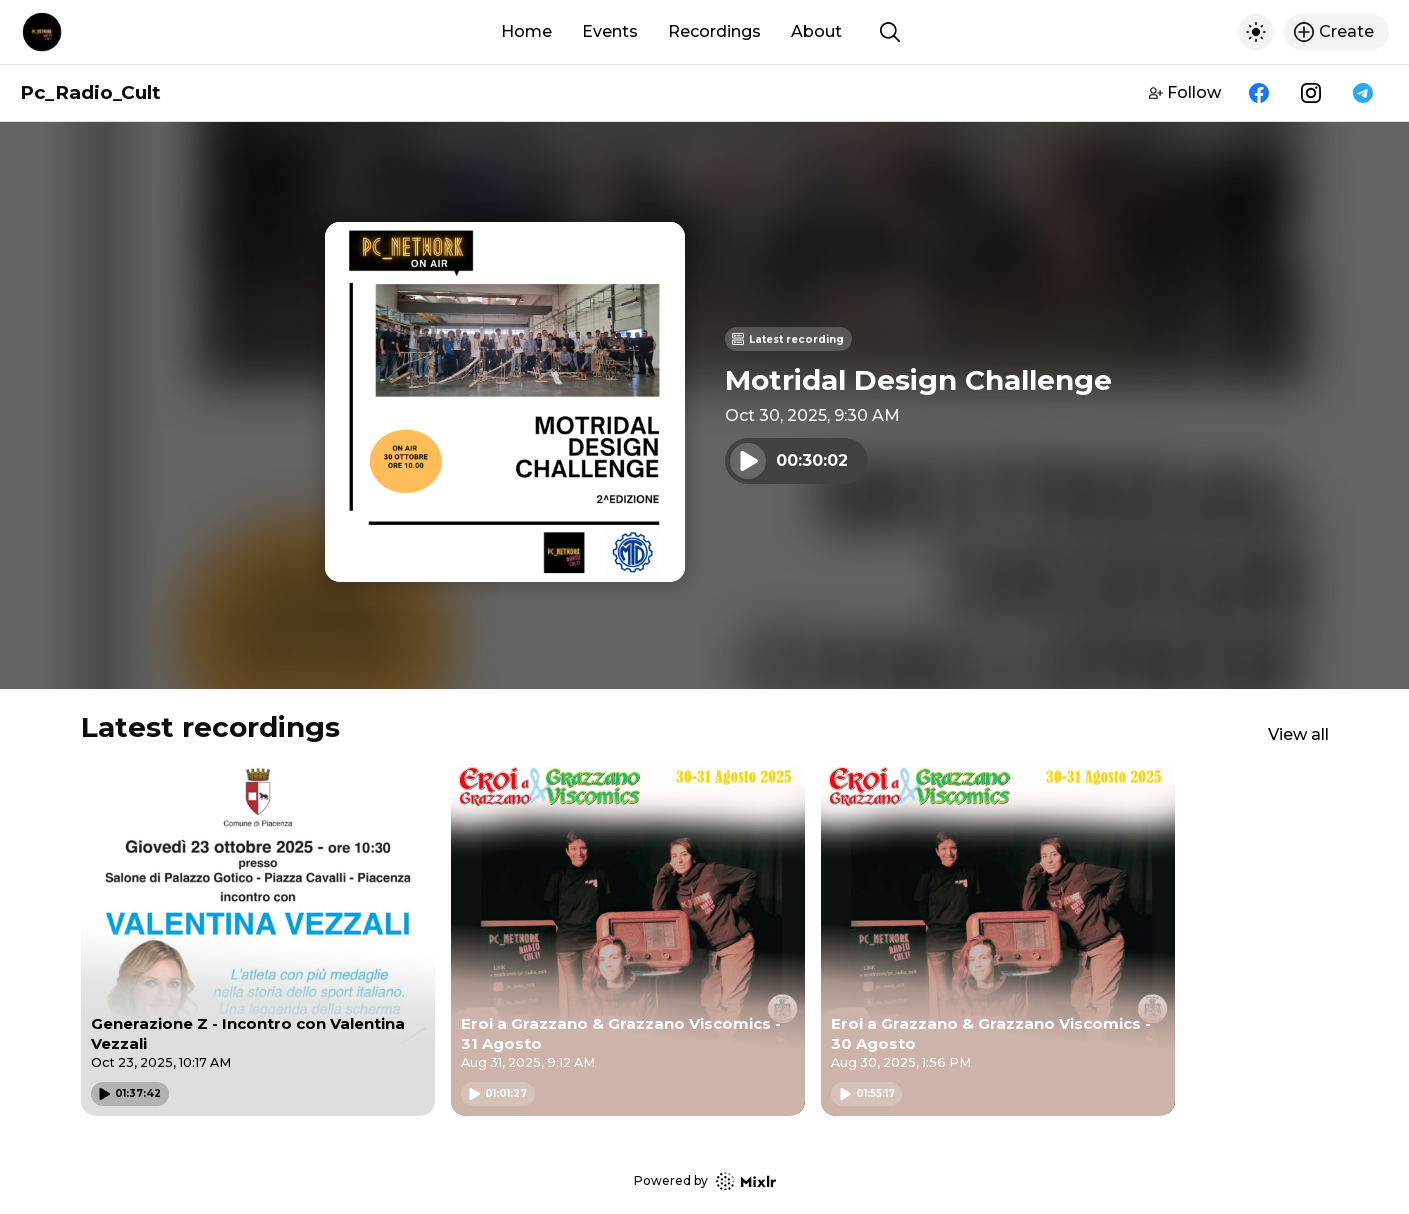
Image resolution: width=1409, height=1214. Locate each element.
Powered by (705, 1181)
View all (1298, 734)
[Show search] (890, 32)
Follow (1185, 92)
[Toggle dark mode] (1256, 32)
